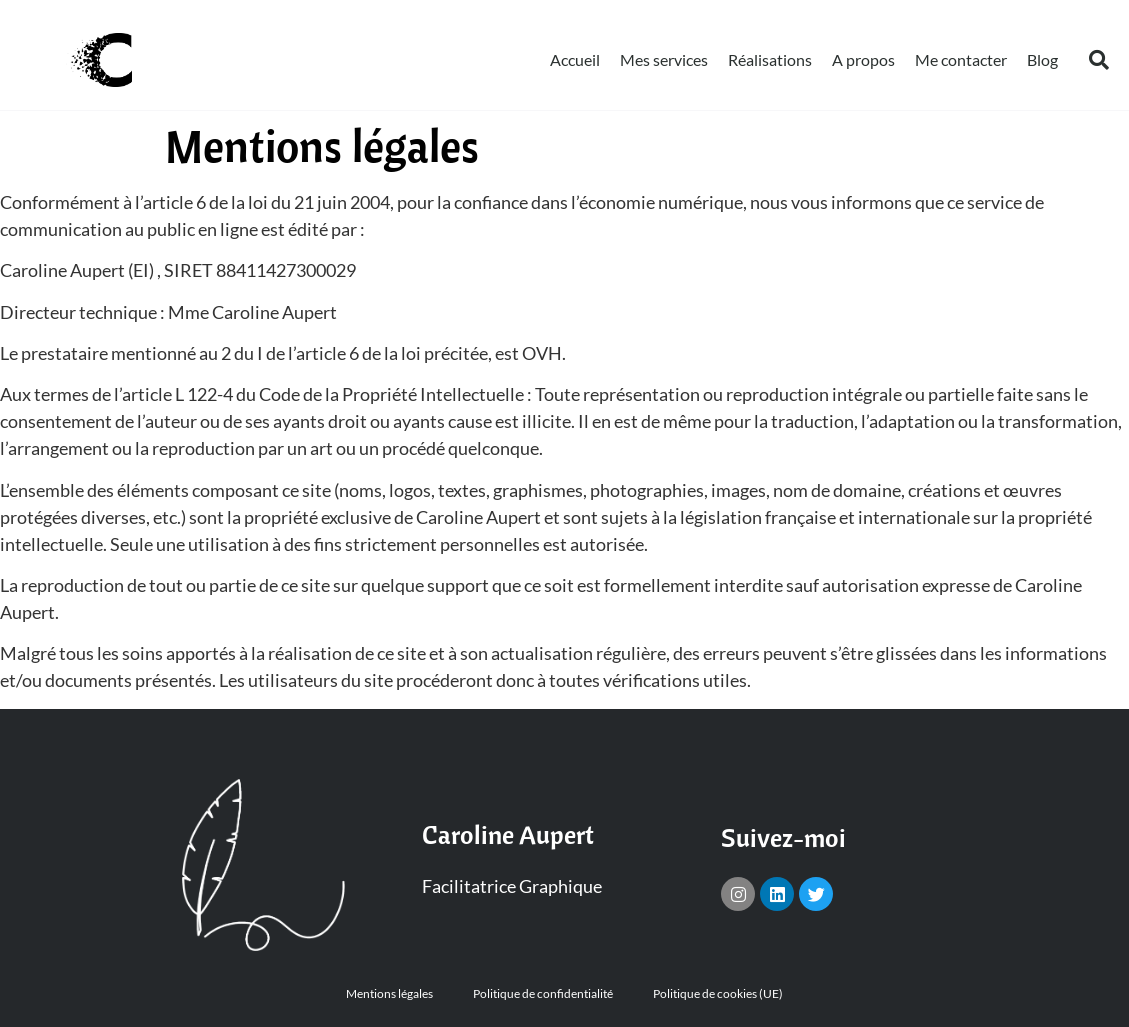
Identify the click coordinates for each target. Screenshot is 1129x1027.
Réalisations (770, 59)
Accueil (575, 59)
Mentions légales (389, 993)
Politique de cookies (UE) (718, 993)
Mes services (664, 59)
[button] (1099, 60)
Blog (1042, 59)
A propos (863, 59)
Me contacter (961, 59)
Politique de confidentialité (543, 993)
